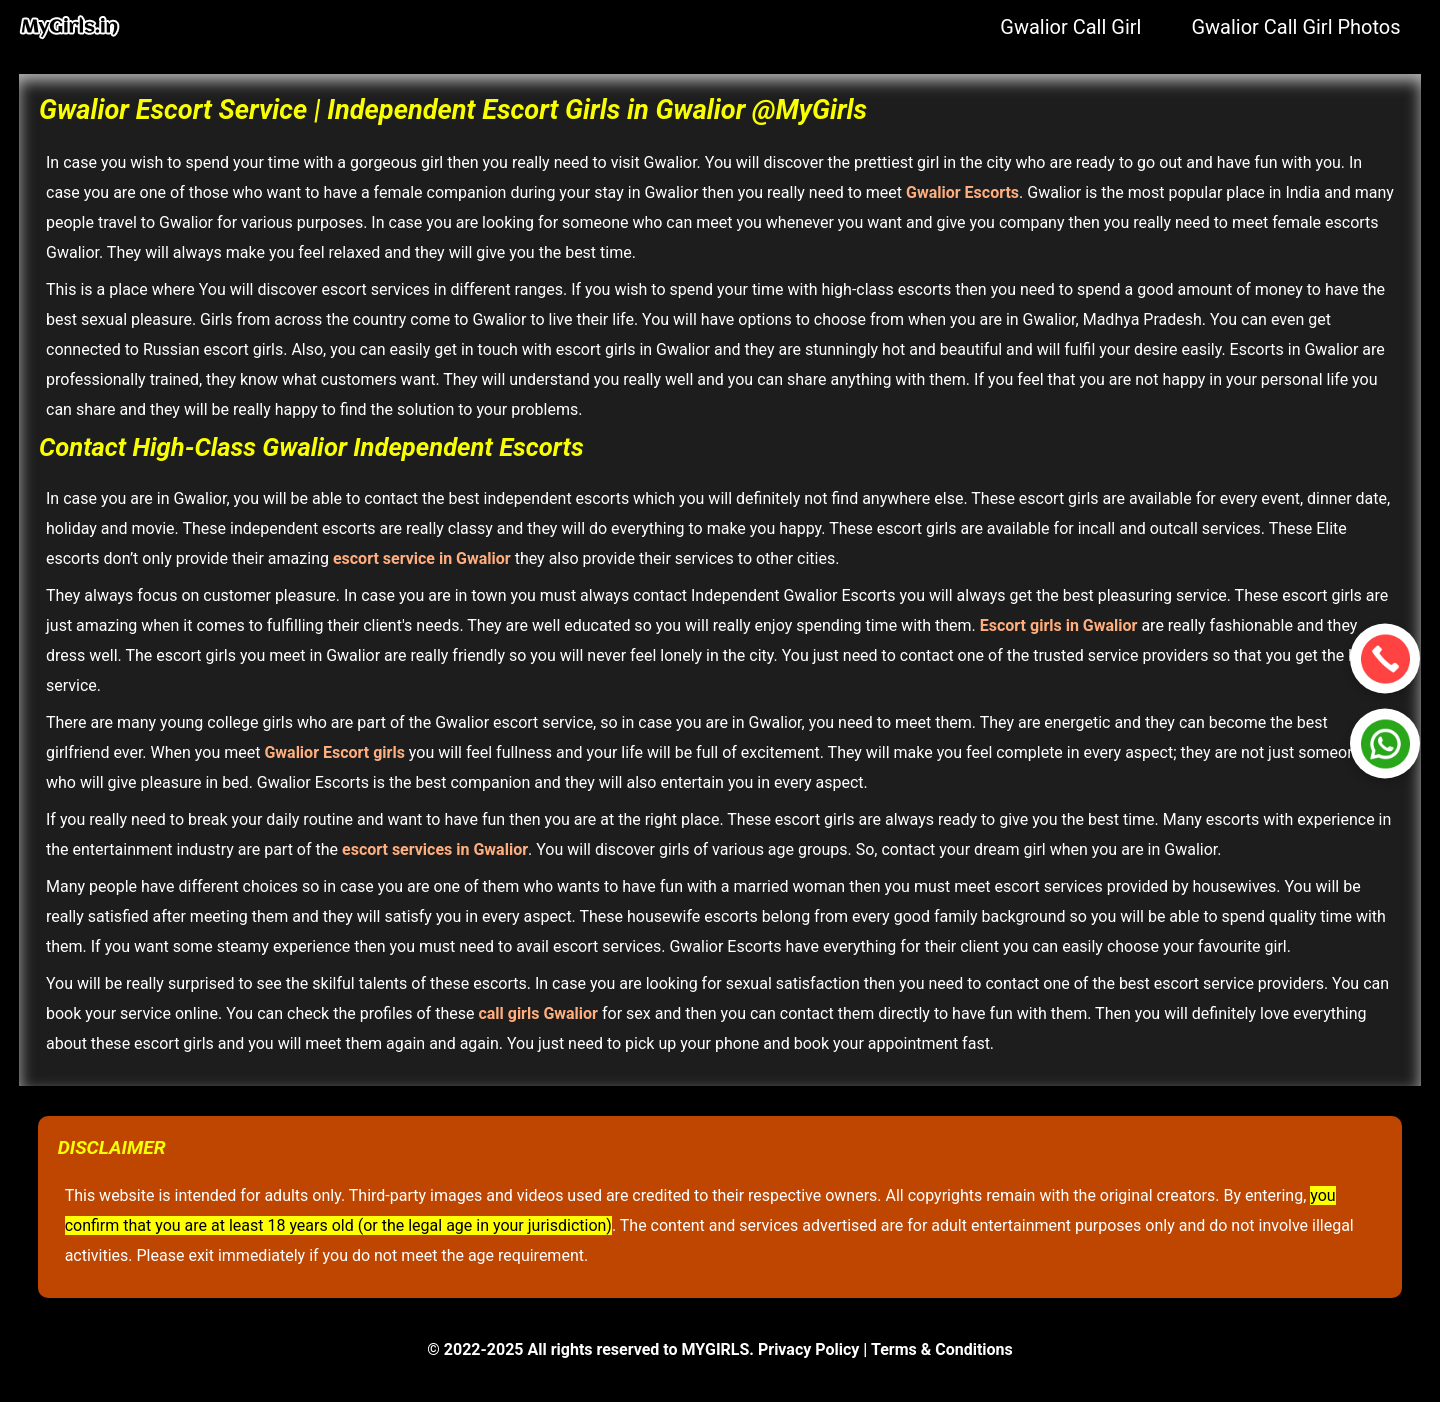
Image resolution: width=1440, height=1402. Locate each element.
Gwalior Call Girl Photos (1295, 27)
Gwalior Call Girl (1070, 27)
